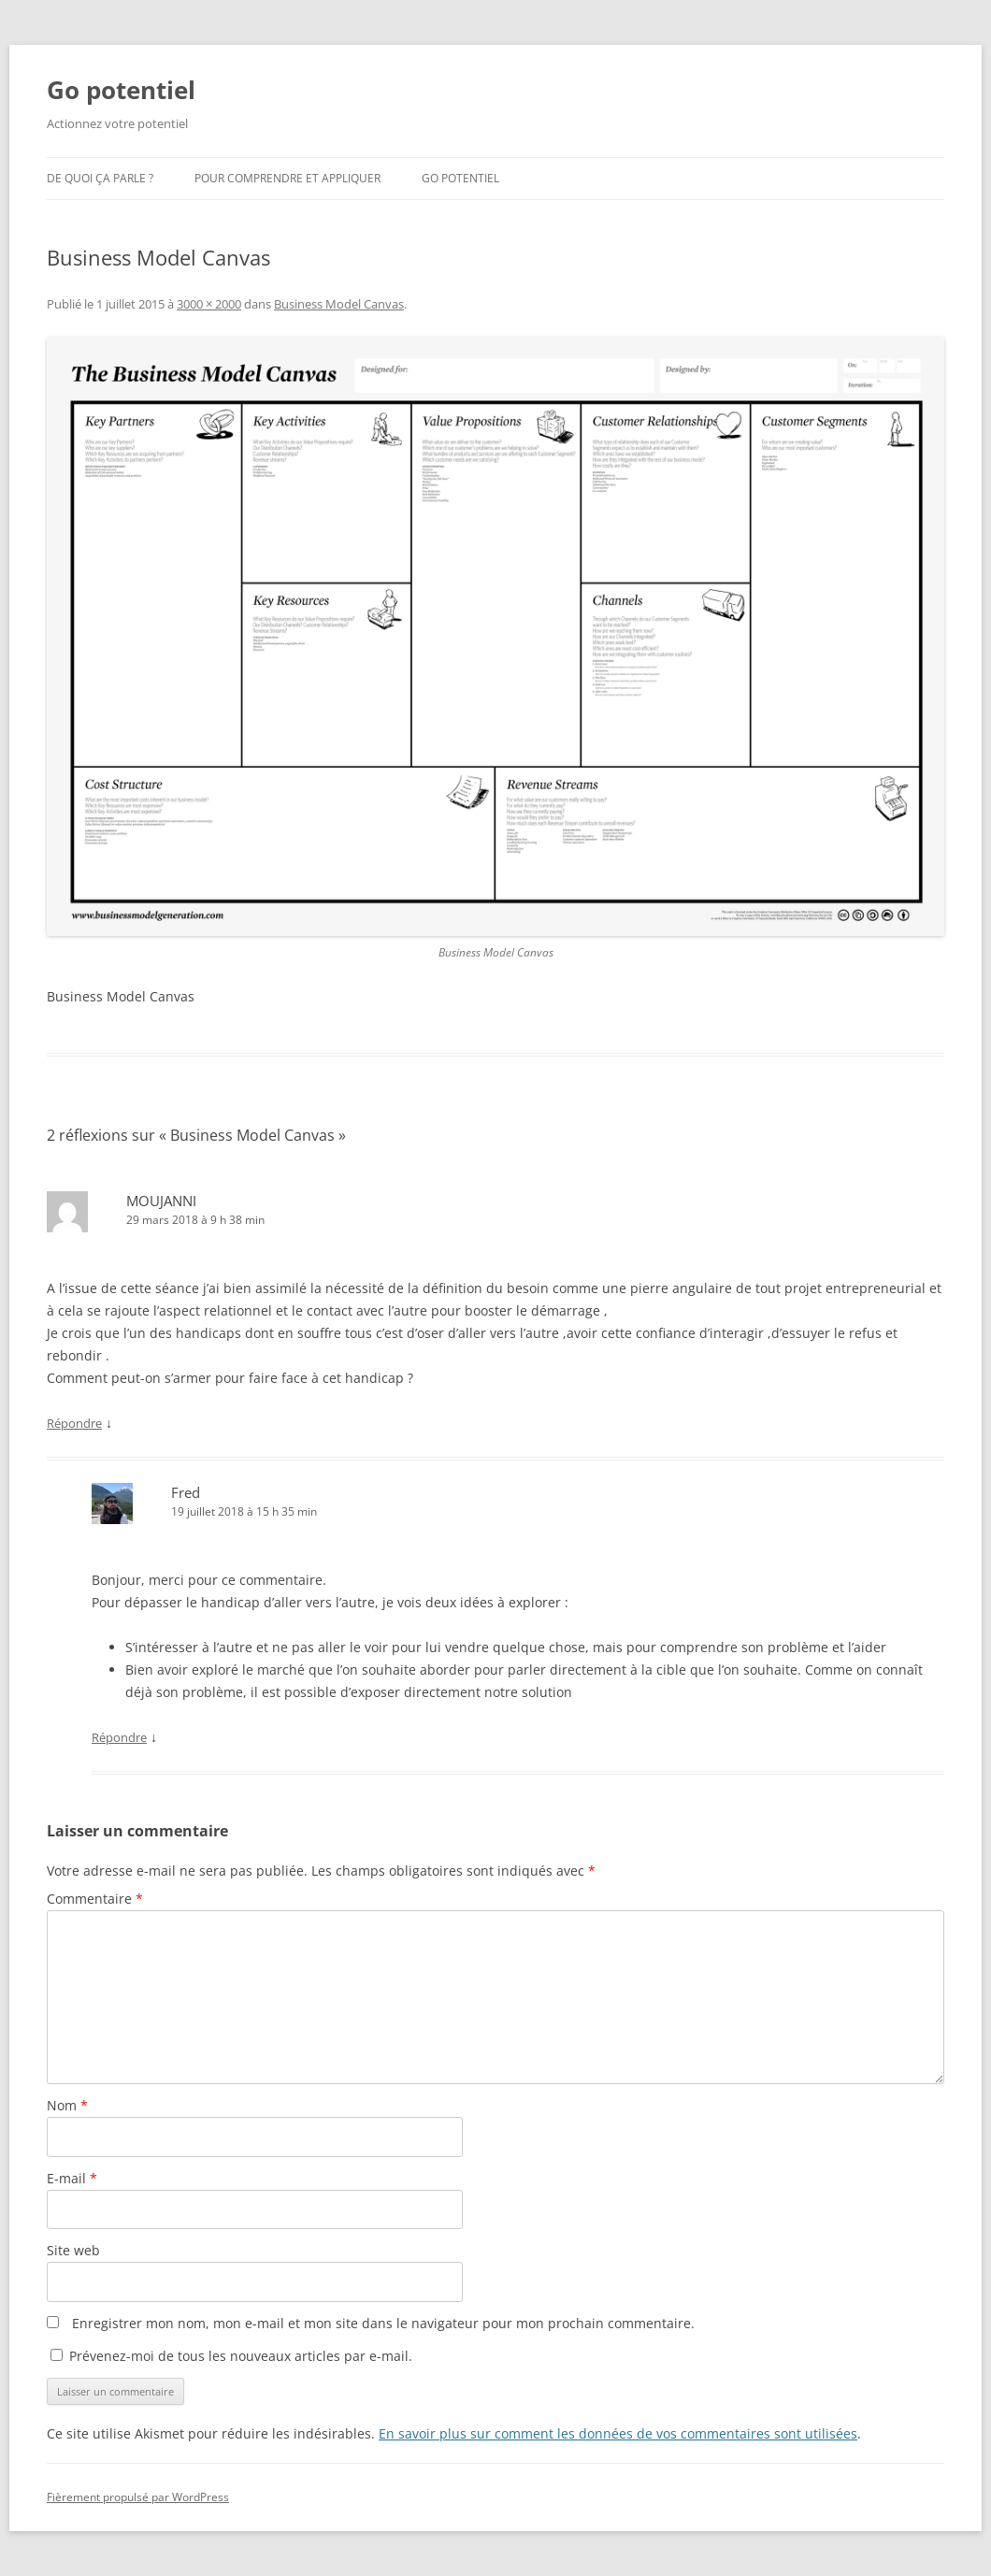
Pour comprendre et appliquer (287, 178)
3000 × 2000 (209, 303)
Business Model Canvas (339, 303)
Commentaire (95, 1898)
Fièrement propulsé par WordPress (138, 2497)
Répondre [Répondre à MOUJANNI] (74, 1423)
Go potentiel (121, 90)
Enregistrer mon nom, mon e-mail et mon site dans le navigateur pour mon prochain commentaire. (383, 2323)
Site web (73, 2250)
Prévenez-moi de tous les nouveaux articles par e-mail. (240, 2356)
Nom (67, 2105)
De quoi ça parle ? (100, 178)
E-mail (72, 2178)
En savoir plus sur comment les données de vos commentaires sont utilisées (618, 2433)
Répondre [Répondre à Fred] (119, 1737)
